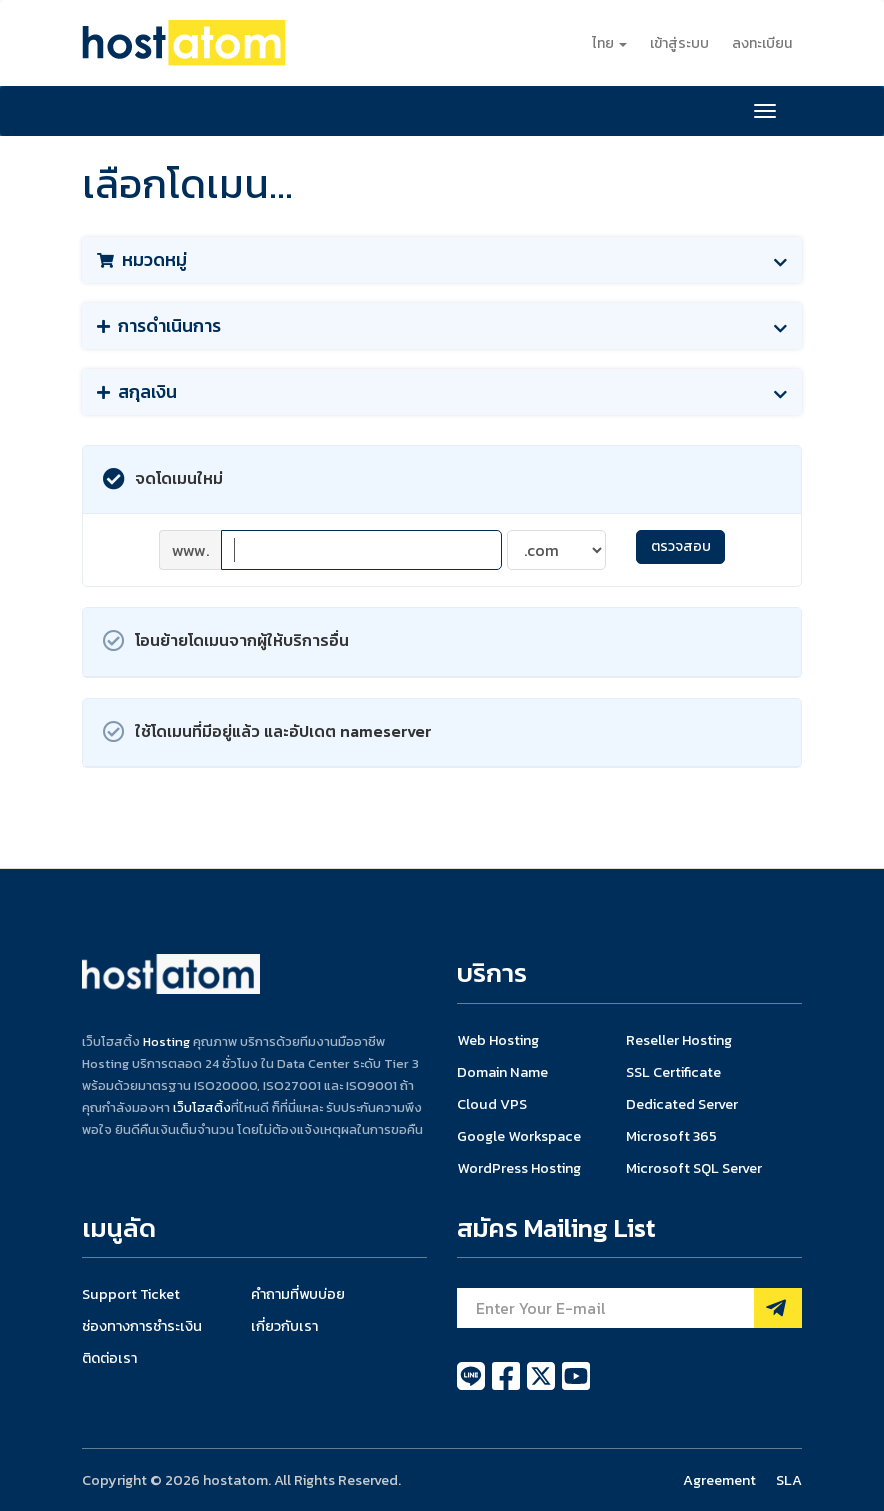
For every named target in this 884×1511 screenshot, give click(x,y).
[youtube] (576, 1387)
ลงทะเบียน (762, 43)
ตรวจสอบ (681, 546)
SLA (789, 1480)
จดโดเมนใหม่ (163, 479)
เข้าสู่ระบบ (679, 43)
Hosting (166, 1041)
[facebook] (507, 1387)
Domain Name (502, 1072)
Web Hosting (498, 1040)
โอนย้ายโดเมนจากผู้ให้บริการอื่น (226, 641)
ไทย (609, 43)
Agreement (719, 1480)
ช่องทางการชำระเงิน (142, 1326)
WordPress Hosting (519, 1168)
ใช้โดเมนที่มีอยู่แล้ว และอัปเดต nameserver (267, 732)
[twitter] (542, 1387)
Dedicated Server (682, 1104)
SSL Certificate (673, 1072)
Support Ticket (131, 1294)
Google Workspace (519, 1136)
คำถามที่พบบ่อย (298, 1294)
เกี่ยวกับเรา (284, 1326)
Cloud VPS (492, 1104)
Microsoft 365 (671, 1136)
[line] (472, 1387)
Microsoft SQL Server (694, 1168)
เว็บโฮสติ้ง (202, 1107)
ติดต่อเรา (109, 1358)
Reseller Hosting (679, 1040)
